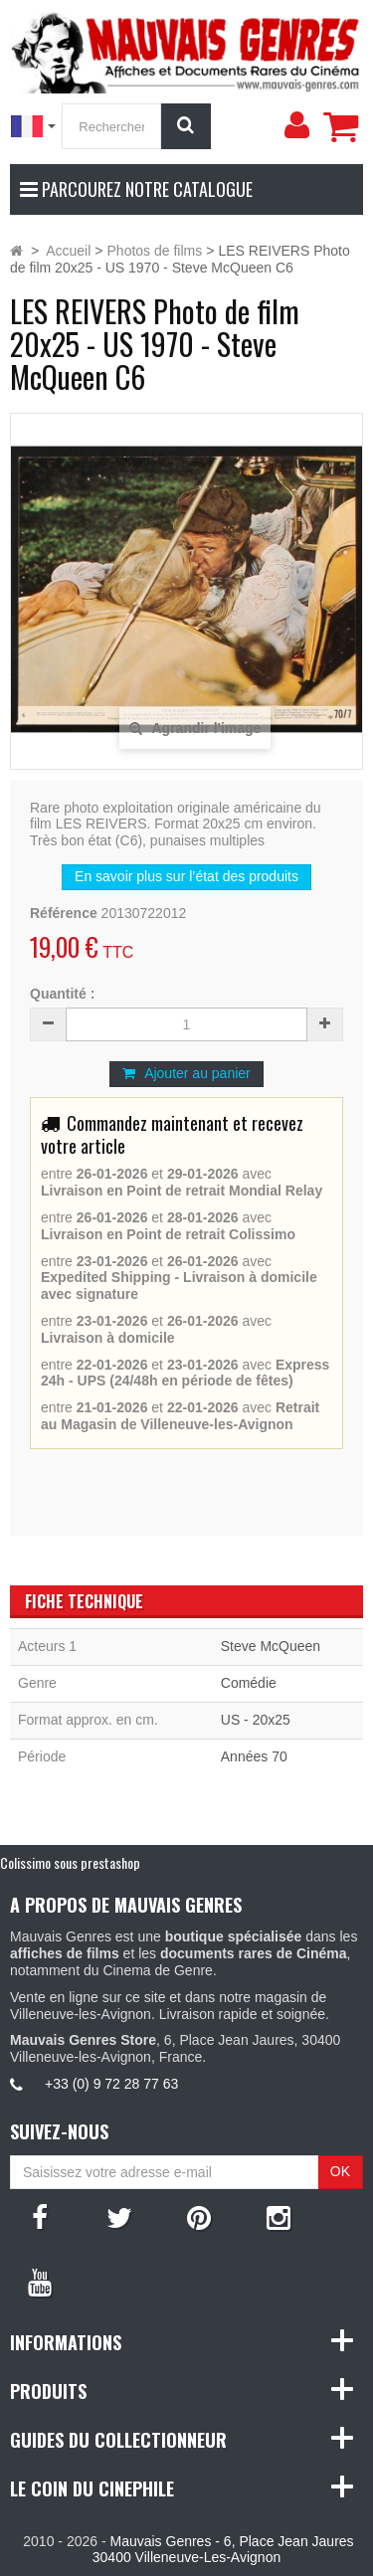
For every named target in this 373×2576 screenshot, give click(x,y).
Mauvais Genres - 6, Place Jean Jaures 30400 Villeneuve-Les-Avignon (223, 2549)
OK (340, 2171)
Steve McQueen (270, 1646)
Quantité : (62, 994)
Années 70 (254, 1756)
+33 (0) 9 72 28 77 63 (111, 2084)
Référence (63, 913)
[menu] (296, 125)
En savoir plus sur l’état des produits (186, 876)
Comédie (249, 1683)
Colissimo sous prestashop (70, 1862)
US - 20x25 (255, 1720)
